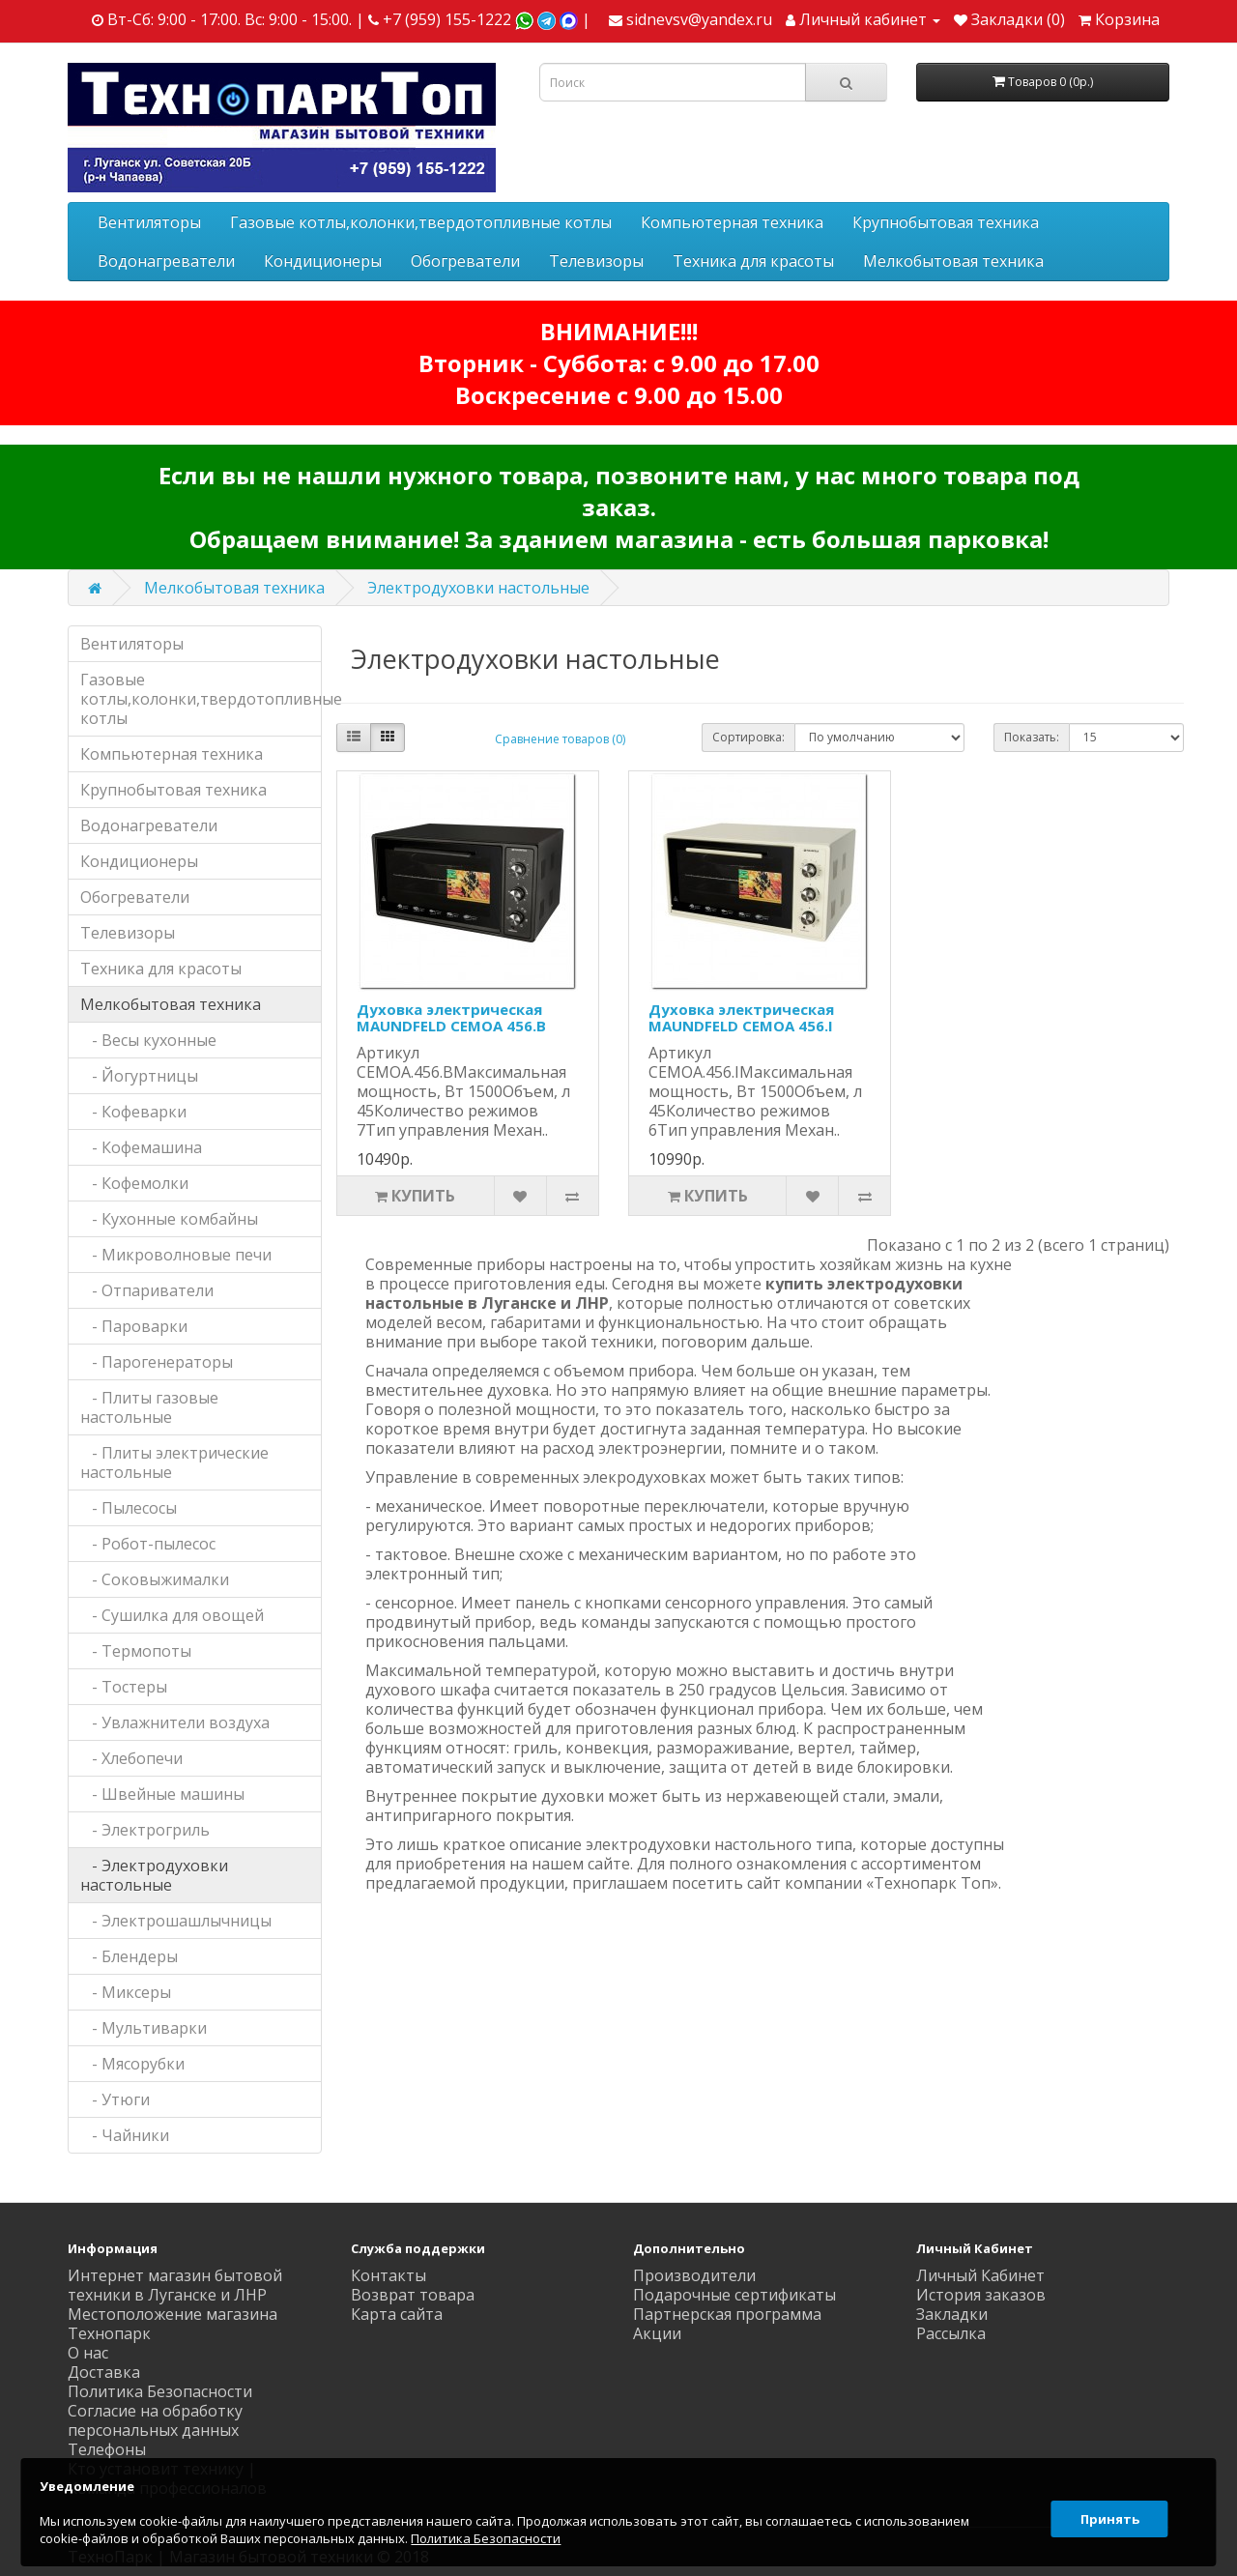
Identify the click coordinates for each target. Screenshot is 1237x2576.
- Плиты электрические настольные (174, 1462)
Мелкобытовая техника (953, 261)
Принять (1106, 2512)
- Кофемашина (141, 1147)
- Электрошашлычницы (176, 1920)
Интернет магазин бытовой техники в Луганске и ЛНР (175, 2285)
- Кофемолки (134, 1183)
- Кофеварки (133, 1111)
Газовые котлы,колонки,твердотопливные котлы (421, 222)
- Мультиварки (143, 2028)
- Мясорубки (132, 2063)
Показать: (1031, 737)
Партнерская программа (727, 2314)
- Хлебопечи (131, 1758)
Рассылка (951, 2333)
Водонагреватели (166, 261)
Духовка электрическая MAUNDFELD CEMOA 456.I (741, 1017)
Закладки (952, 2314)
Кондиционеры (323, 261)
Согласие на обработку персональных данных (155, 2420)
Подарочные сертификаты (734, 2294)
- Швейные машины (162, 1794)
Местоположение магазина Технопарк (172, 2323)
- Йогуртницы (139, 1075)
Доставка (104, 2372)
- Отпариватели (147, 1290)
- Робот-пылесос (148, 1543)
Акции (657, 2333)
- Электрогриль (145, 1829)
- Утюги (115, 2099)
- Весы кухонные (148, 1040)
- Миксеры (125, 1992)
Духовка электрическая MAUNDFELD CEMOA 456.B (451, 1017)
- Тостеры (123, 1686)
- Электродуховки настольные (154, 1875)
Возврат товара (413, 2294)
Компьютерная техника (732, 222)
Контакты (388, 2275)
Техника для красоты (753, 261)
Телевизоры (596, 261)
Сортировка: (748, 737)
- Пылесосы (128, 1508)
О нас (88, 2352)
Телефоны (107, 2449)
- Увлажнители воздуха (175, 1722)
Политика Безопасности (160, 2391)
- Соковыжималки (154, 1579)
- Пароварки (133, 1326)
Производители (694, 2275)
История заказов (981, 2294)
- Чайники (124, 2135)
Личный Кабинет (980, 2275)
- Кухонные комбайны (169, 1219)
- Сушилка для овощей (172, 1615)
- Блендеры (129, 1956)
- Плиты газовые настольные (149, 1407)
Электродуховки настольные (478, 587)
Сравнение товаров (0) (560, 739)
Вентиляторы (149, 222)
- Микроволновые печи (176, 1254)
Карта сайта (397, 2314)
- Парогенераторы (156, 1362)
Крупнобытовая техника (945, 222)
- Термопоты (135, 1651)
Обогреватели (465, 261)
